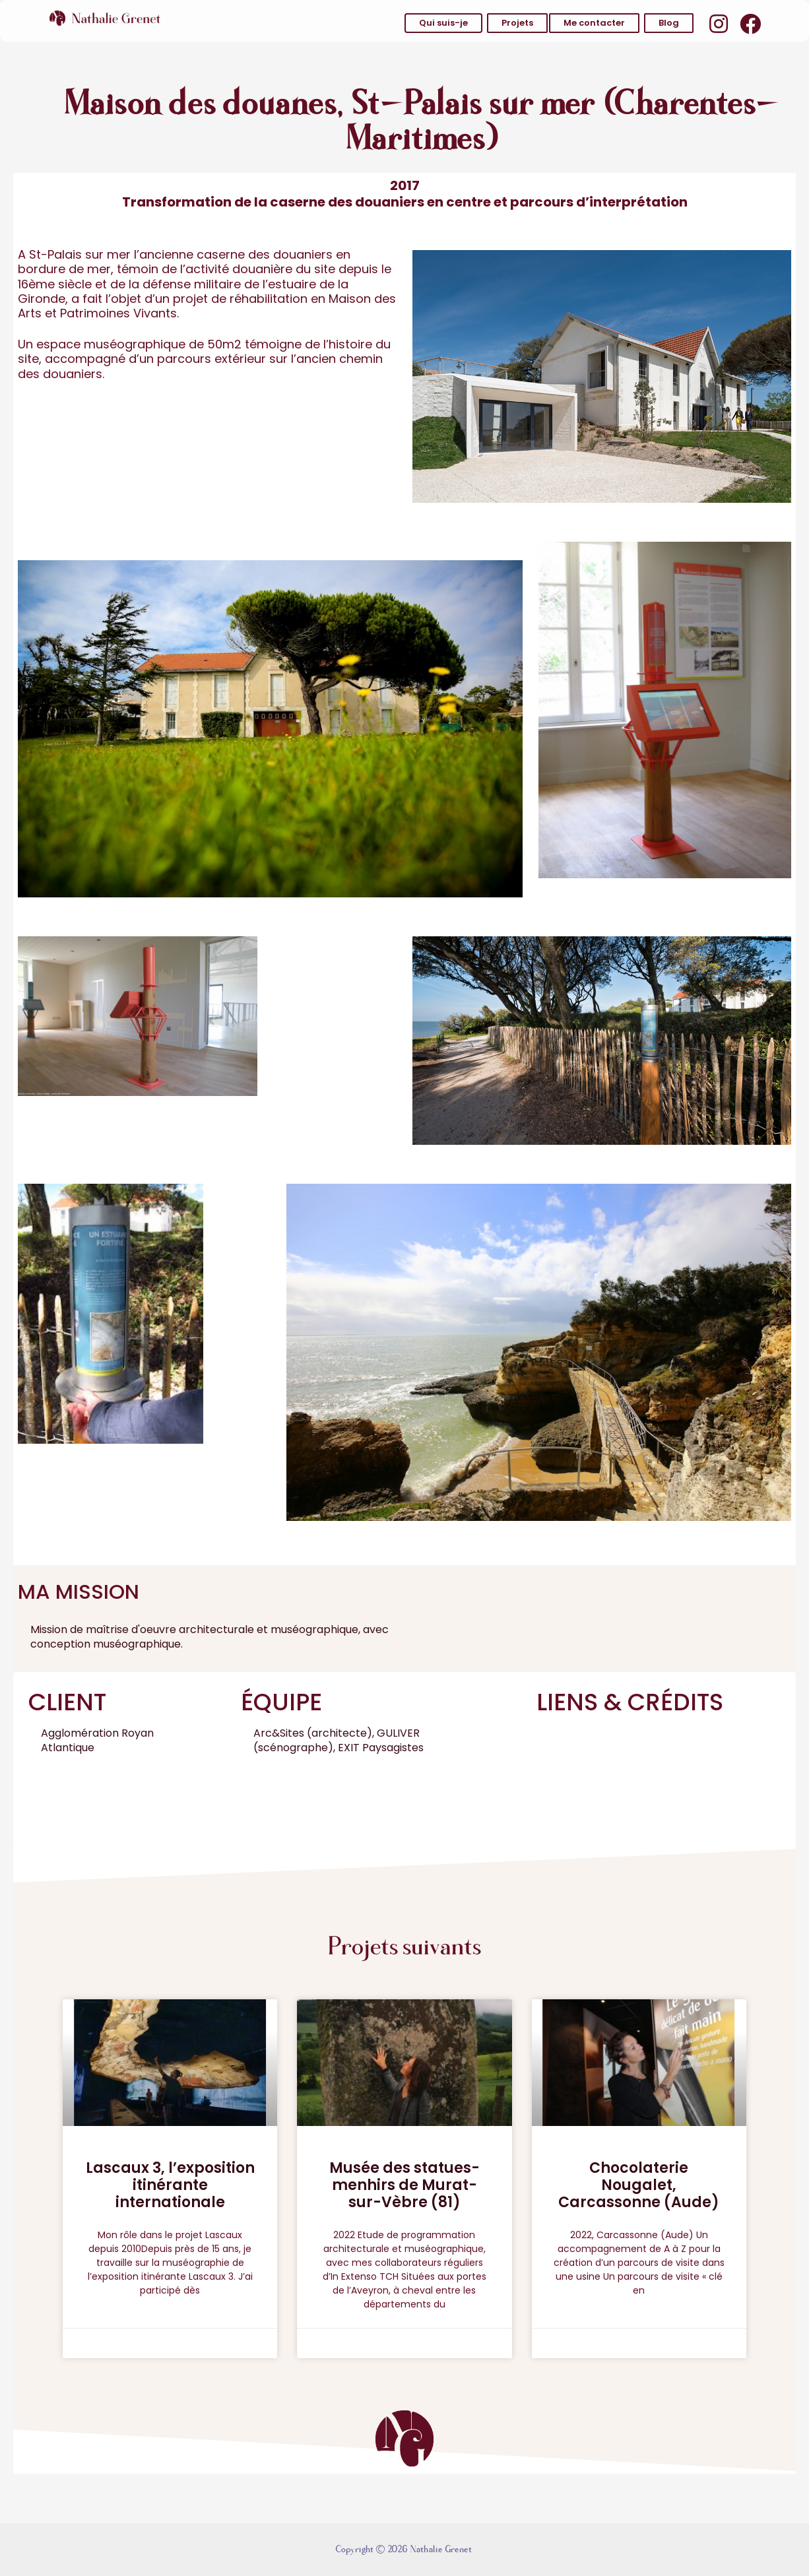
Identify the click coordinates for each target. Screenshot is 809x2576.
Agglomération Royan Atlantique (97, 1740)
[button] (443, 23)
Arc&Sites (278, 1733)
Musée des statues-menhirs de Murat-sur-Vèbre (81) (404, 2185)
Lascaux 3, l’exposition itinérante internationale (170, 2185)
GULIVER (398, 1733)
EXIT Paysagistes (381, 1747)
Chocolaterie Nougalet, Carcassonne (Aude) (638, 2185)
